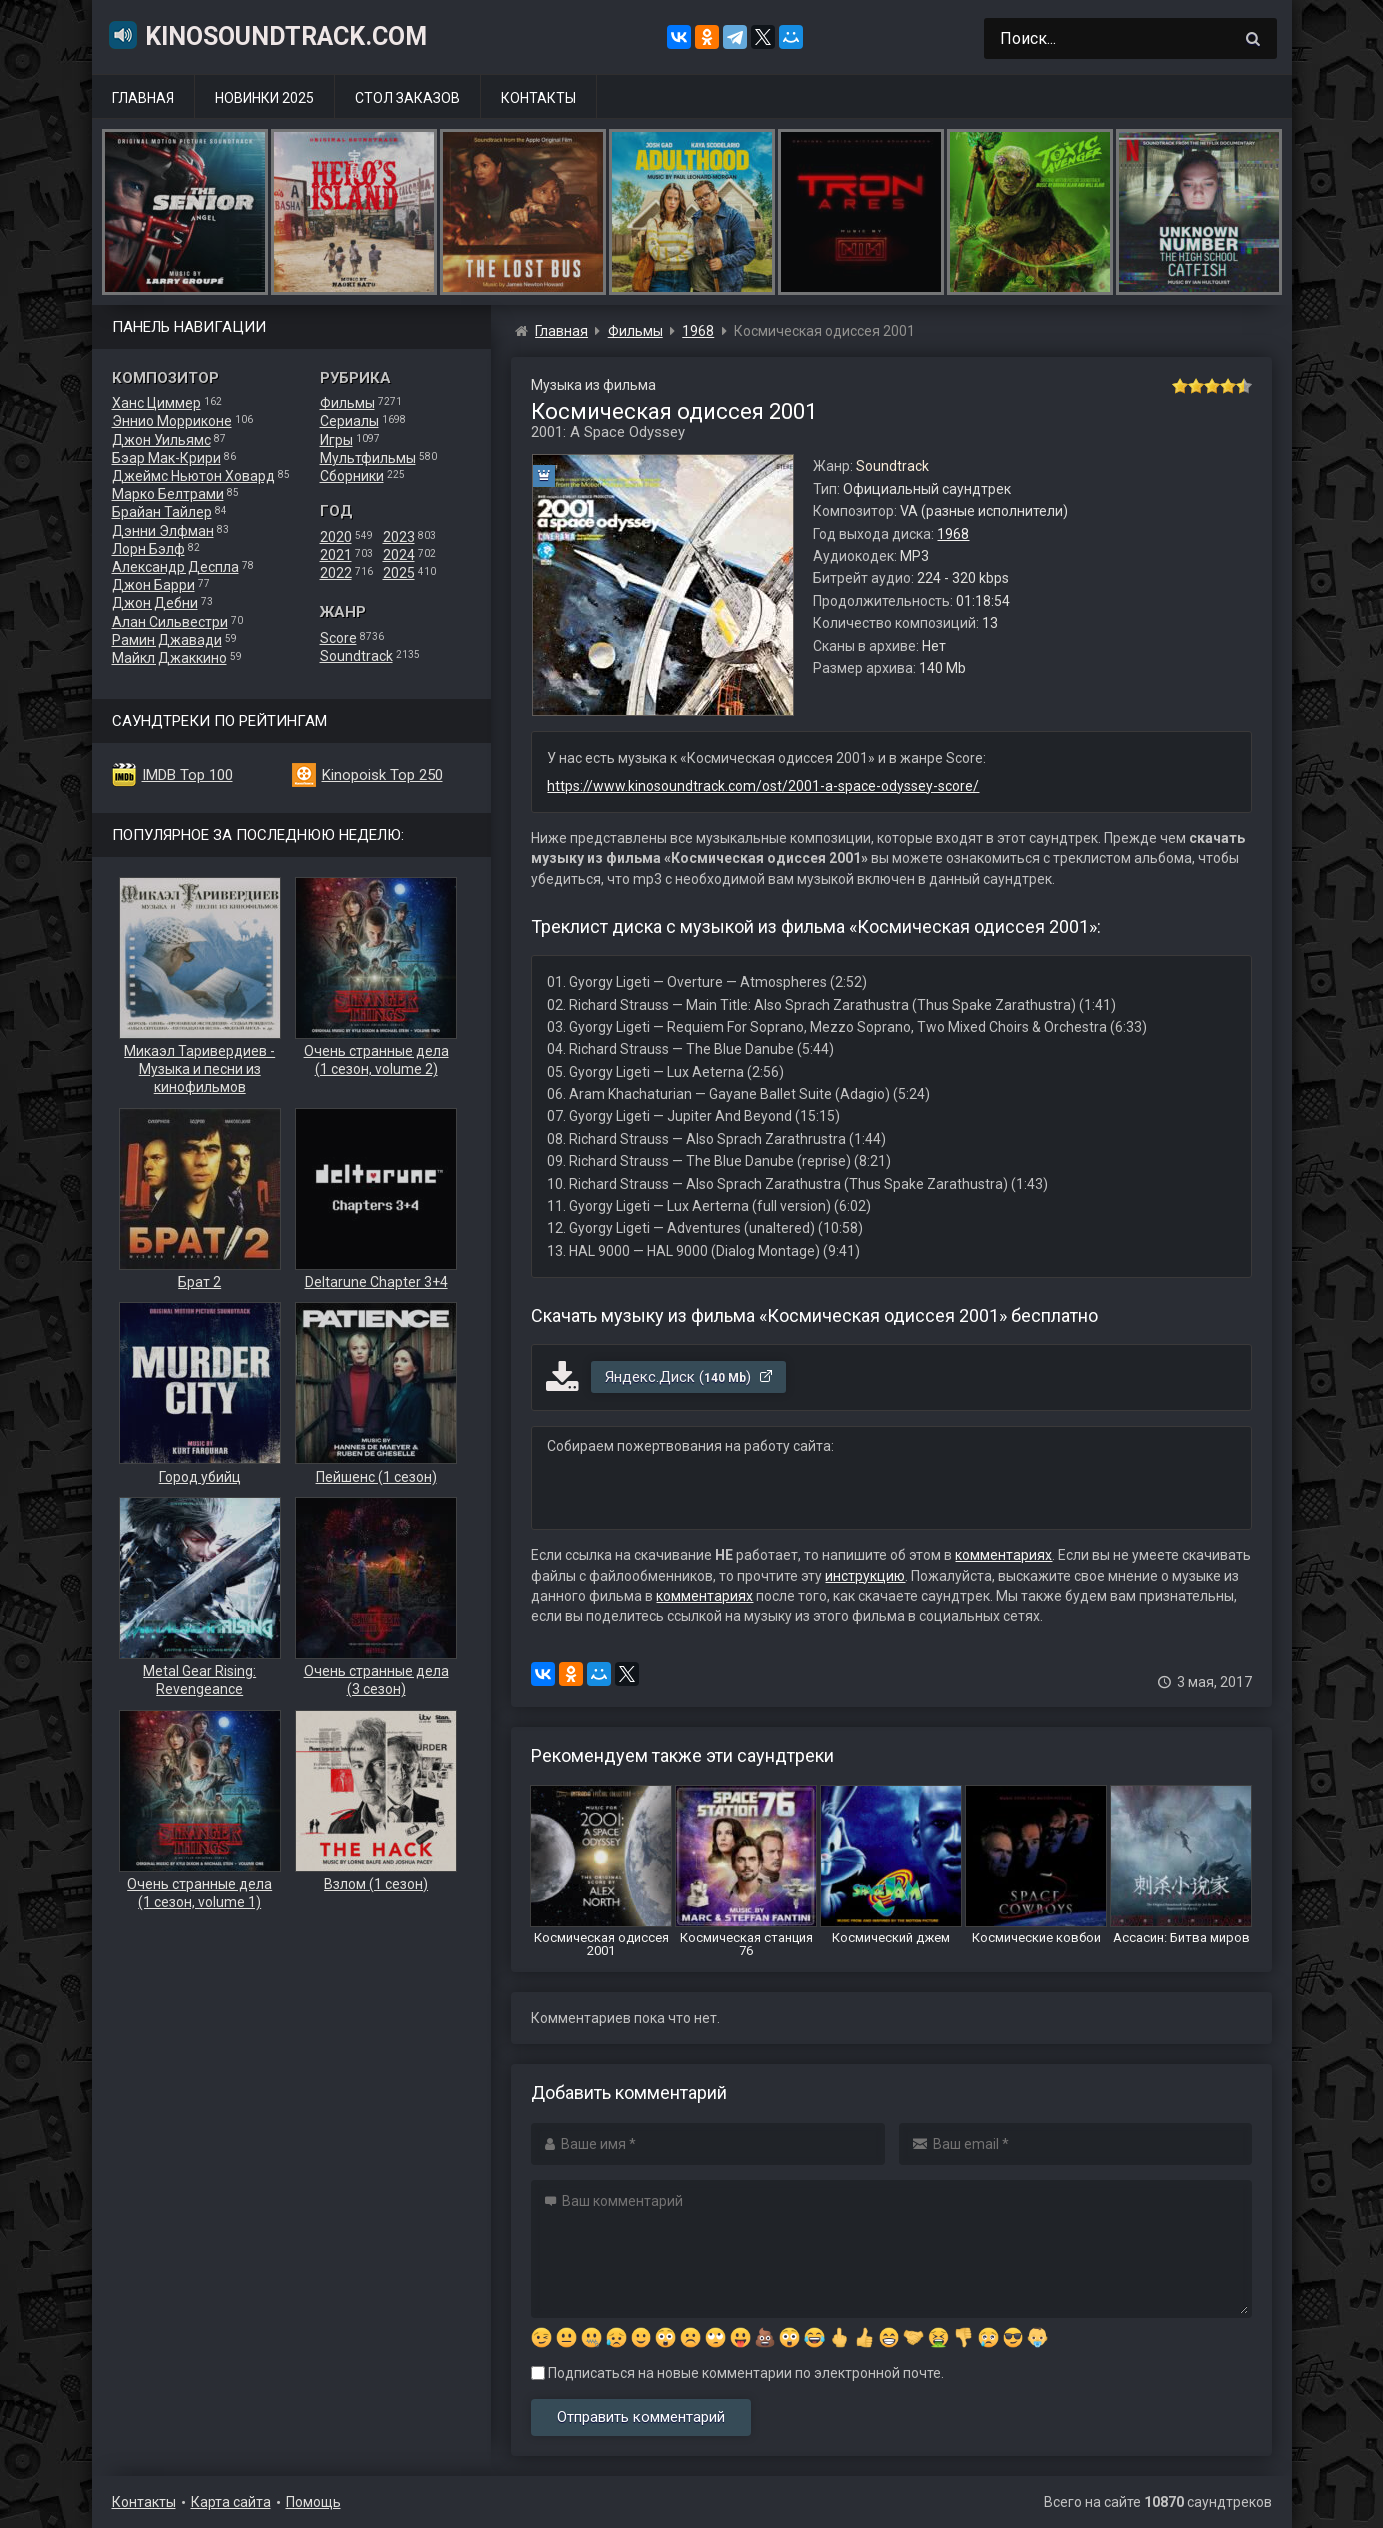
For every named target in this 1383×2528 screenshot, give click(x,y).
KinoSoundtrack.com (267, 35)
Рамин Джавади (167, 640)
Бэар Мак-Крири (166, 458)
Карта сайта (231, 2502)
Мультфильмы (368, 458)
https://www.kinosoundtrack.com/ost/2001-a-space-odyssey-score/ (763, 786)
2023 (399, 537)
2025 (399, 573)
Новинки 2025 (264, 98)
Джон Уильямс (161, 440)
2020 (336, 537)
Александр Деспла (175, 567)
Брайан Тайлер (162, 512)
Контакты (538, 98)
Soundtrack (356, 656)
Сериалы (349, 421)
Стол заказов (407, 98)
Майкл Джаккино (169, 658)
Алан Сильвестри (170, 622)
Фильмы (347, 403)
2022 (336, 573)
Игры (336, 440)
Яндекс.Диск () (689, 1377)
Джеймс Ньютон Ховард (193, 476)
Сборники (352, 476)
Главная (143, 98)
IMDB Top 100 (187, 775)
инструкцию (865, 1576)
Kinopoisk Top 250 (382, 775)
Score (338, 638)
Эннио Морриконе (172, 421)
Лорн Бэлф (148, 549)
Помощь (313, 2502)
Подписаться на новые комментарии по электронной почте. (737, 2373)
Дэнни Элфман (163, 531)
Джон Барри (153, 585)
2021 (336, 555)
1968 (953, 534)
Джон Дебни (155, 603)
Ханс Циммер (156, 403)
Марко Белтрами (168, 494)
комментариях (1003, 1555)
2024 (399, 555)
